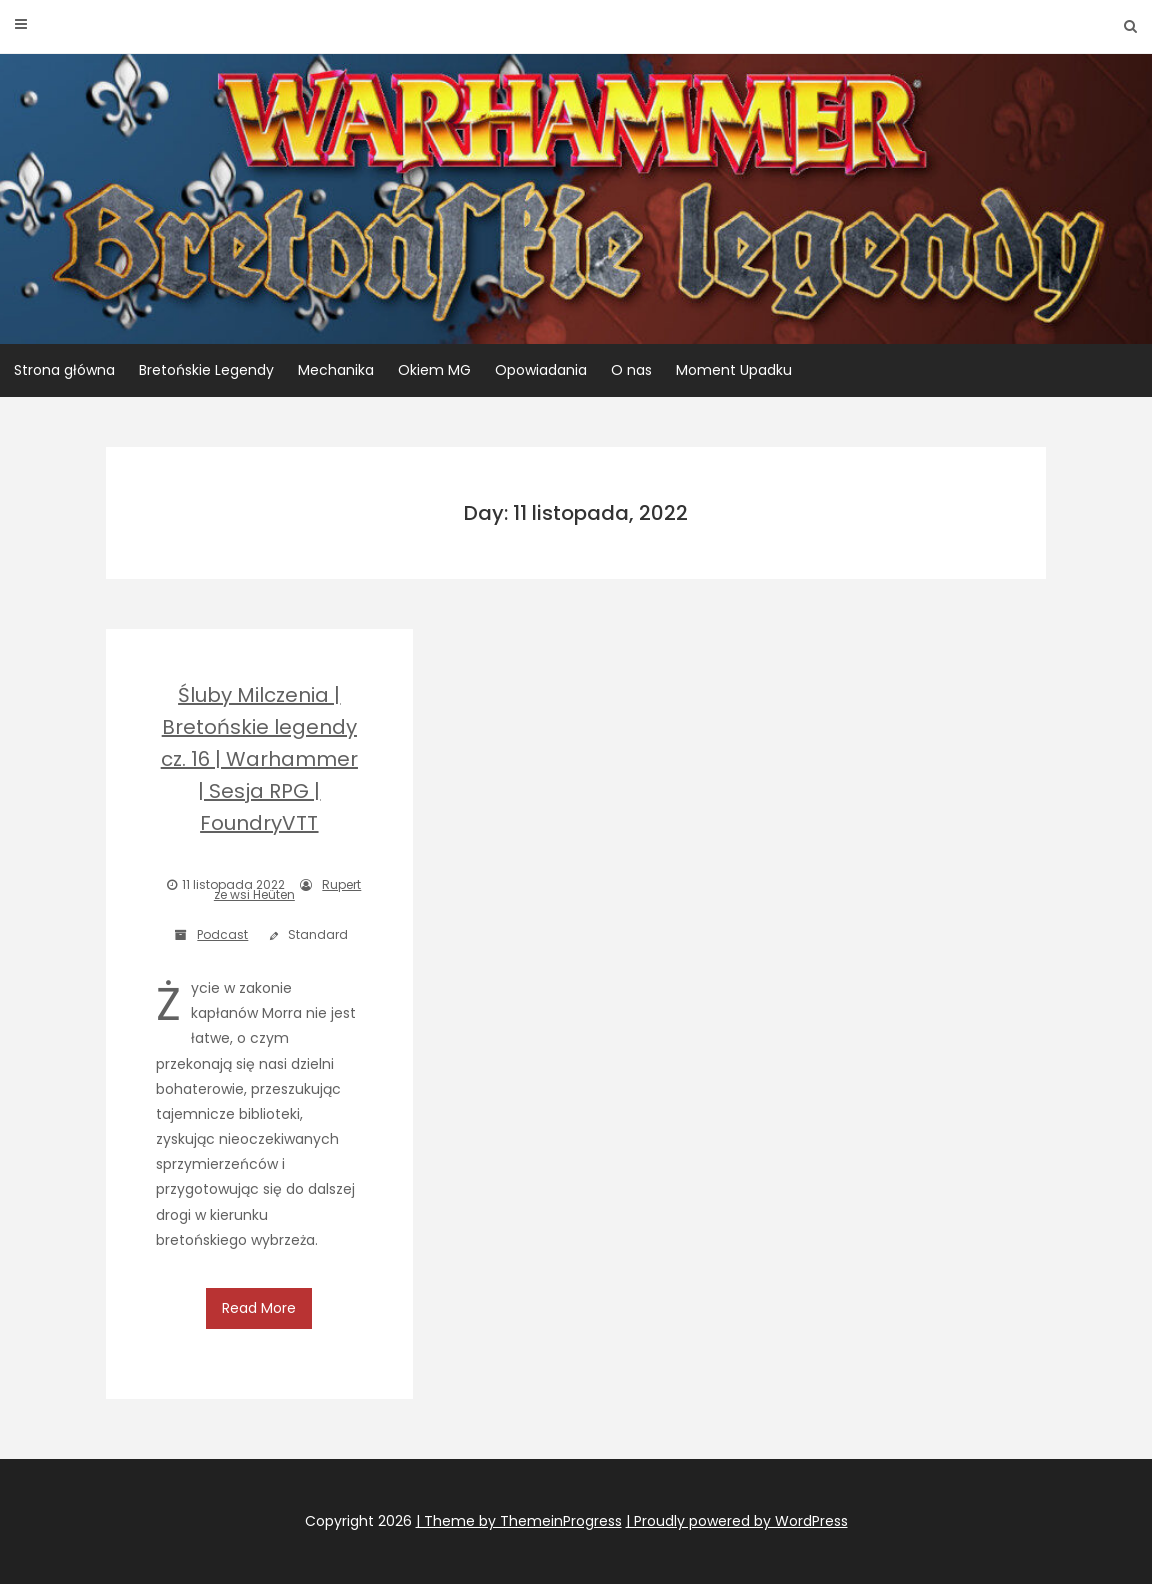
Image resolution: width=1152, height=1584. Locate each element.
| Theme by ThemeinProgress (519, 1521)
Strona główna (64, 370)
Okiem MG (434, 370)
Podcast (222, 934)
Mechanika (336, 370)
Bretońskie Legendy (206, 370)
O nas (631, 370)
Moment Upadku (734, 370)
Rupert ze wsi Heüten (288, 889)
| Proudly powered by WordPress (737, 1521)
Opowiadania (541, 370)
